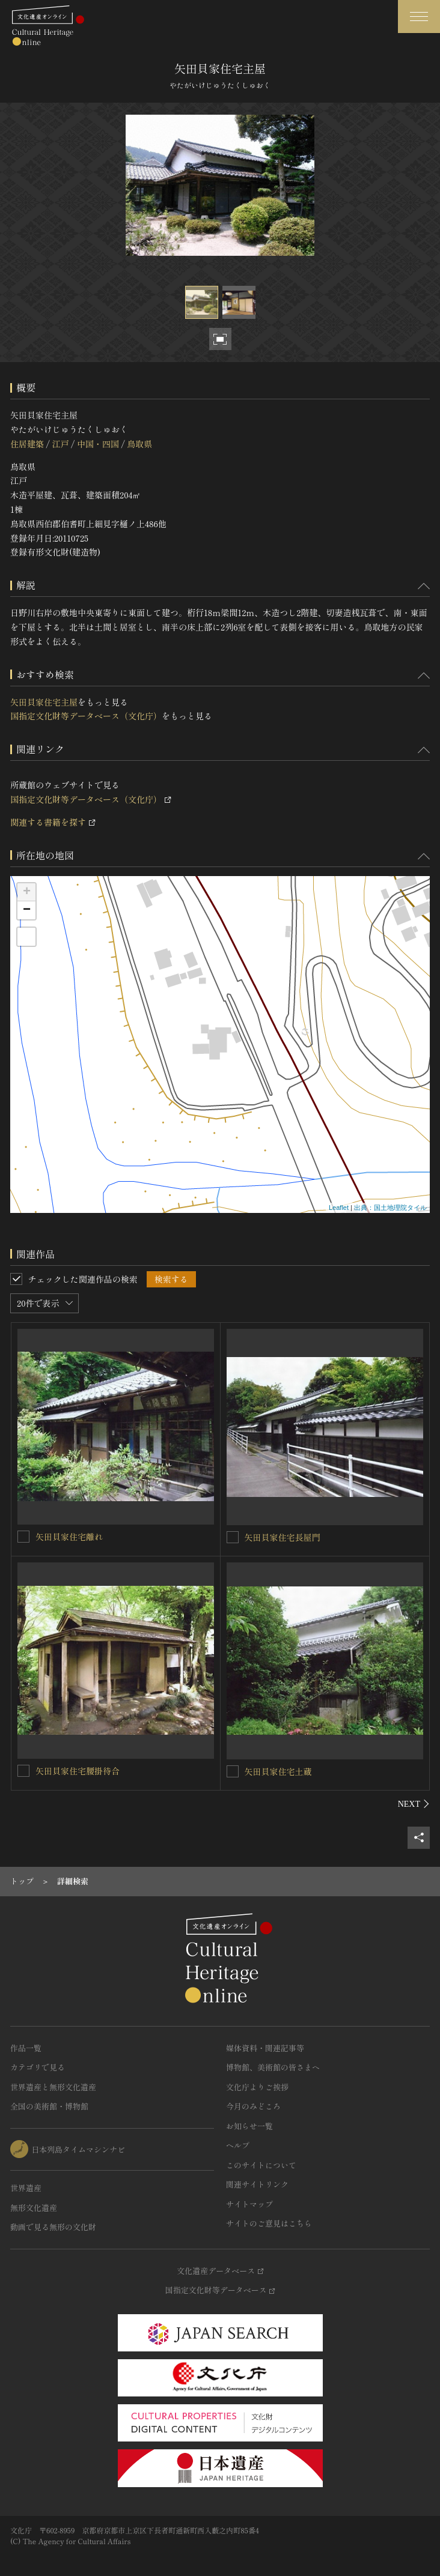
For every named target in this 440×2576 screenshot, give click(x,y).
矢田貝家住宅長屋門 (282, 1537)
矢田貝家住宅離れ (69, 1537)
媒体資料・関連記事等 (265, 2048)
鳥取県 (139, 444)
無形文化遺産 (33, 2207)
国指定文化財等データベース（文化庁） (86, 716)
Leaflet (339, 1207)
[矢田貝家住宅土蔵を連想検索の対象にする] (233, 1771)
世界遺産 (25, 2188)
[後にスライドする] (414, 1804)
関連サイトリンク (257, 2184)
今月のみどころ (253, 2106)
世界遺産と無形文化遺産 (53, 2087)
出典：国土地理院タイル (390, 1207)
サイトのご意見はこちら (269, 2223)
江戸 (60, 444)
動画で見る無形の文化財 (53, 2227)
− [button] (27, 910)
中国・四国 (98, 444)
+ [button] (27, 892)
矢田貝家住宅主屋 (44, 702)
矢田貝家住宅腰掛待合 (77, 1771)
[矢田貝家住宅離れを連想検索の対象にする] (23, 1537)
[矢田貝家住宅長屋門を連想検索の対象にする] (233, 1537)
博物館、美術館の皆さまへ (273, 2067)
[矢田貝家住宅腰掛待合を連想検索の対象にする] (23, 1771)
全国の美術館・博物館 (49, 2106)
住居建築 (27, 444)
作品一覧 (25, 2048)
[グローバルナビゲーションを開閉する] (419, 16)
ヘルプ (237, 2145)
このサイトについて (261, 2165)
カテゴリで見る (37, 2067)
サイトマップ (249, 2204)
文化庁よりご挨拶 (257, 2087)
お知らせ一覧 (249, 2126)
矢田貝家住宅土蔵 (278, 1771)
